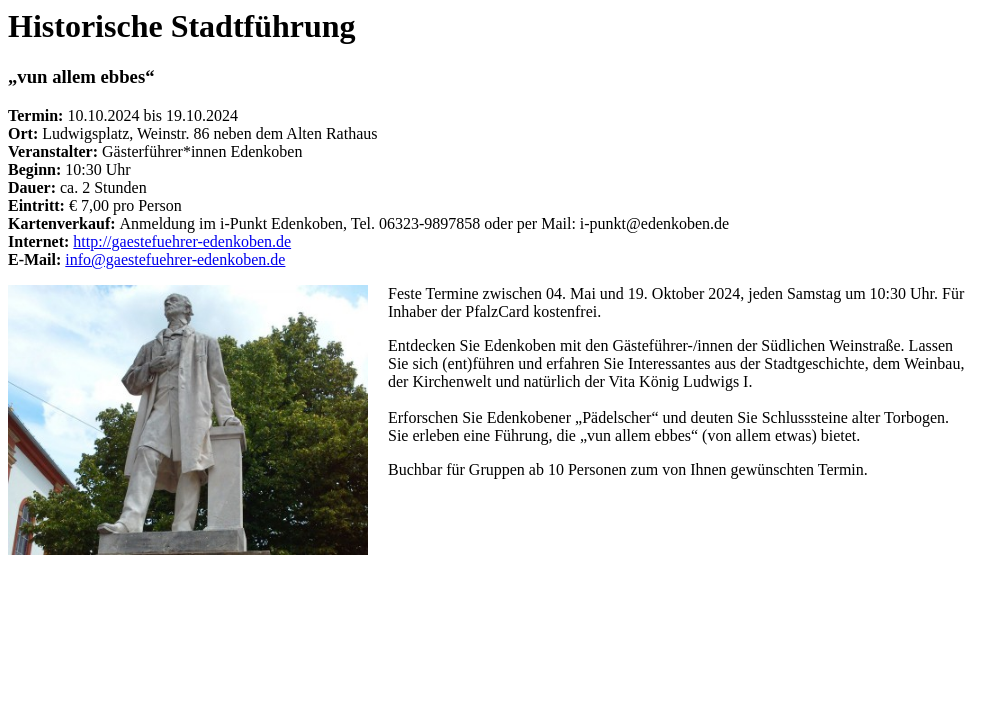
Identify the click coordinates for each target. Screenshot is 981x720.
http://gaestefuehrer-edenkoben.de (182, 241)
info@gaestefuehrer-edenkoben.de (175, 259)
